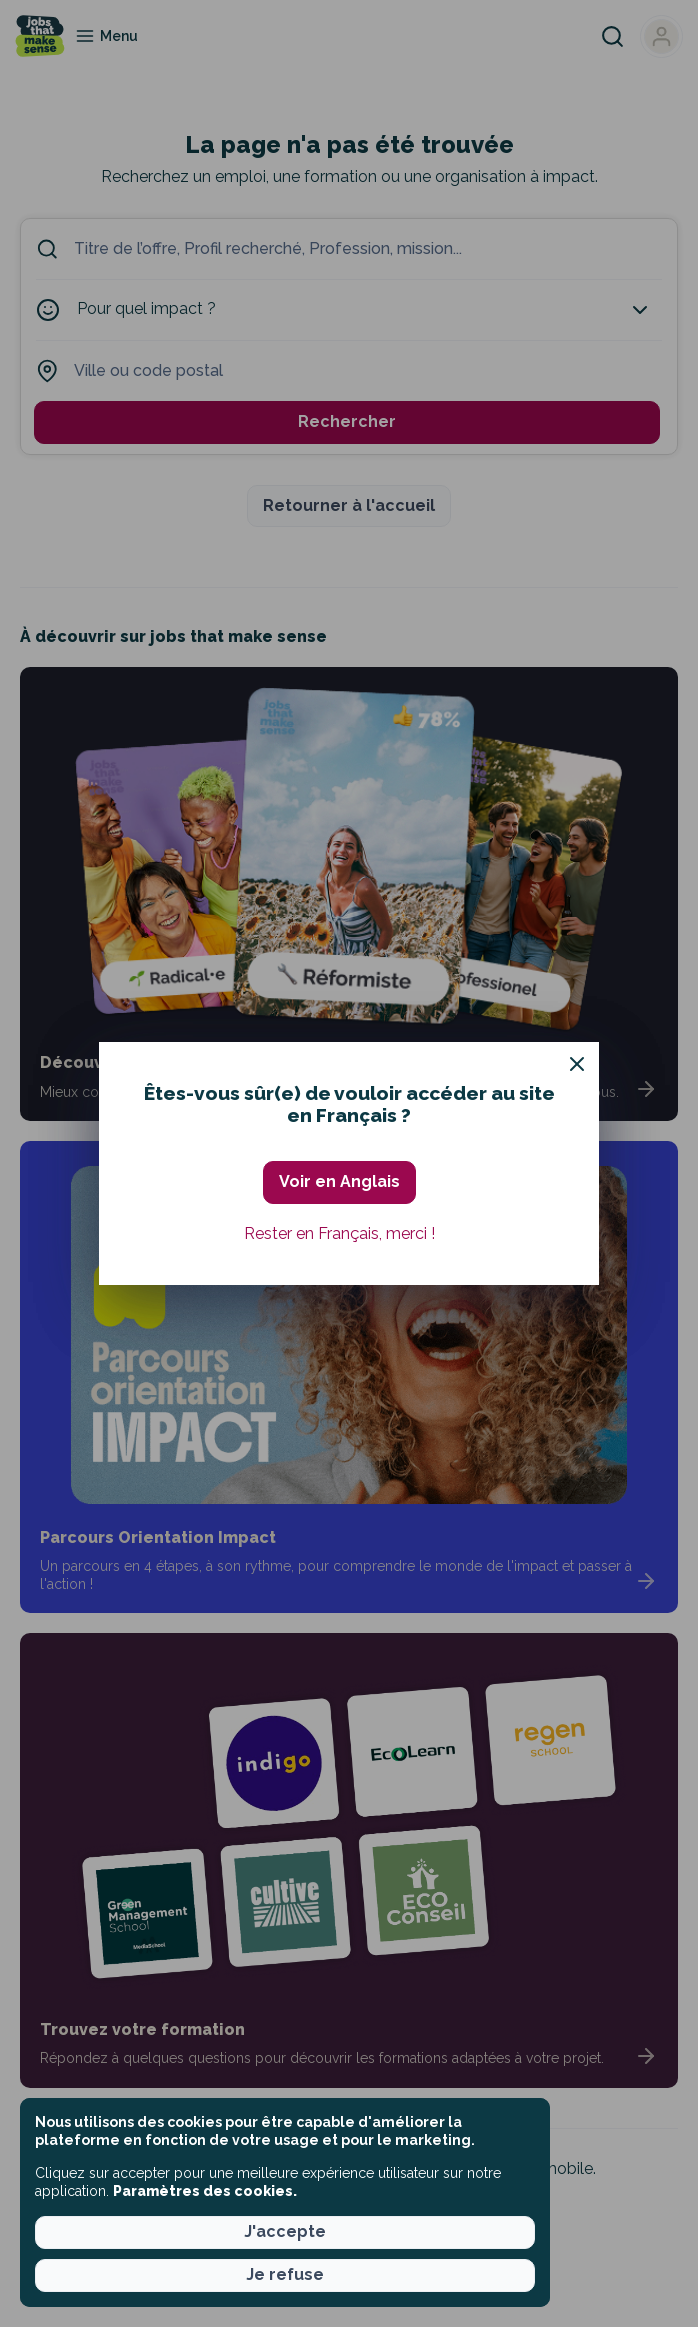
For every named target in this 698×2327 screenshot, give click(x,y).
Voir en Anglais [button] (339, 1181)
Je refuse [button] (285, 2274)
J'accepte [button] (285, 2231)
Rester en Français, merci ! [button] (339, 1233)
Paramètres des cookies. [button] (205, 2191)
